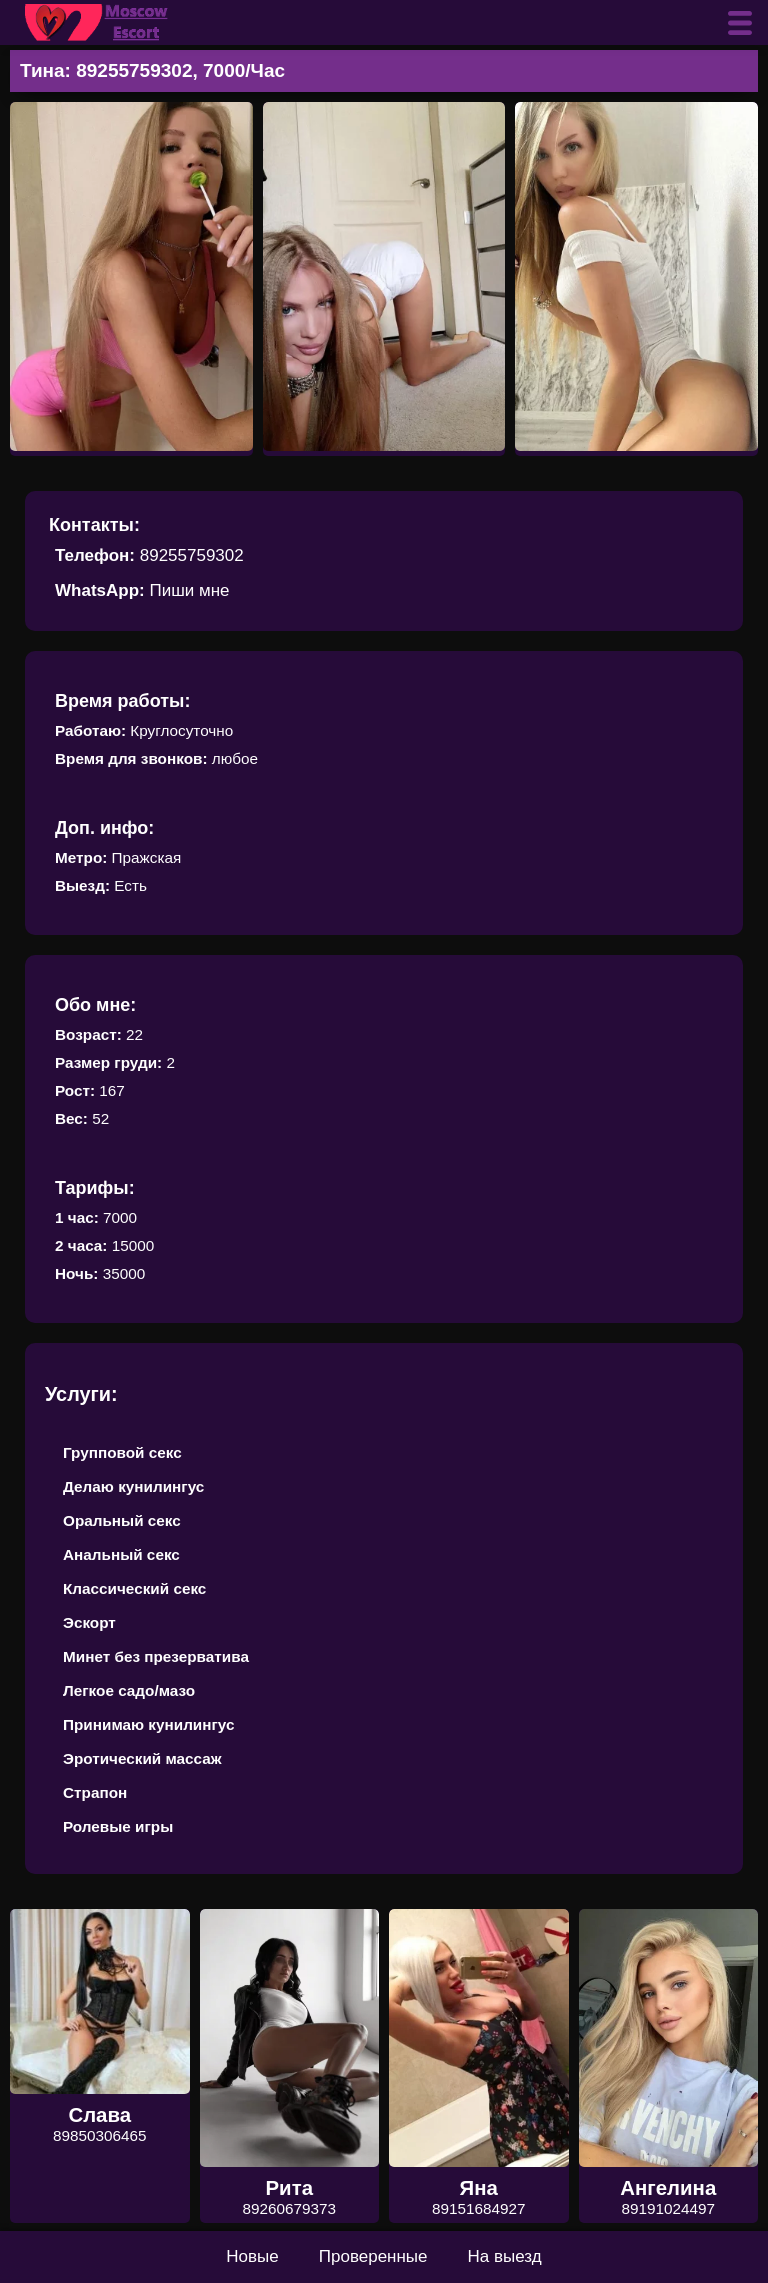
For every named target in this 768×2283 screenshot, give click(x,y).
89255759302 (192, 555)
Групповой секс (122, 1452)
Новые (252, 2256)
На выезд (505, 2256)
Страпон (95, 1792)
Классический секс (134, 1588)
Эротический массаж (142, 1758)
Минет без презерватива (156, 1656)
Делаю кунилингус (133, 1486)
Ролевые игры (118, 1826)
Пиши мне (189, 590)
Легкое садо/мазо (129, 1690)
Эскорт (89, 1622)
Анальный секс (121, 1554)
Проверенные (373, 2256)
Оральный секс (122, 1520)
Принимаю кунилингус (149, 1724)
